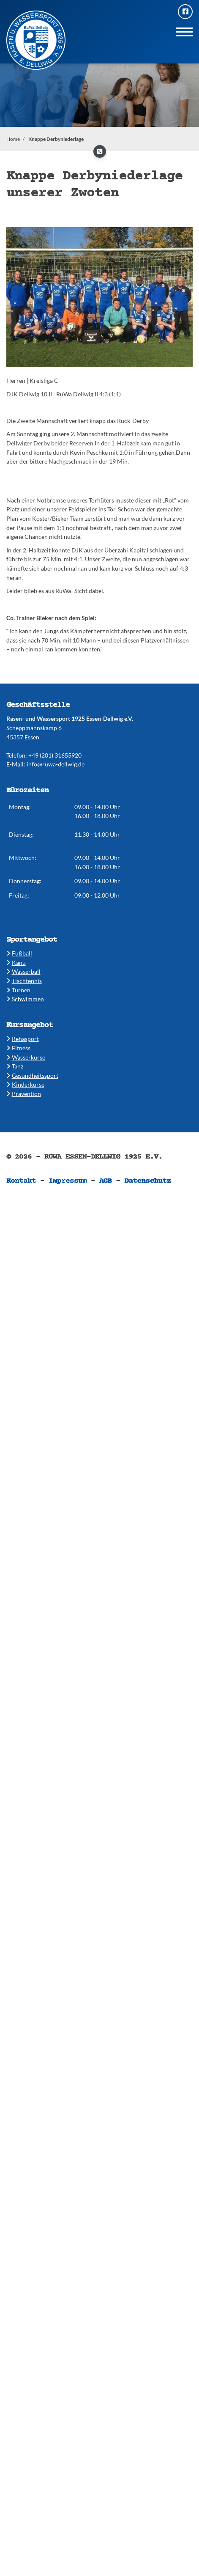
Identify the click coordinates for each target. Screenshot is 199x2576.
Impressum (68, 1181)
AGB (105, 1181)
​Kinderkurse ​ (25, 1084)
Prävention (23, 1093)
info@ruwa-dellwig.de (56, 764)
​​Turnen (18, 990)
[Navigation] (184, 32)
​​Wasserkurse (25, 1057)
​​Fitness (18, 1048)
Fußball (19, 953)
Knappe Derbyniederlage (56, 139)
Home (13, 139)
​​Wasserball (23, 971)
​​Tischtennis (24, 980)
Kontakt (21, 1181)
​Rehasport (22, 1038)
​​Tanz (14, 1066)
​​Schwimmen (25, 998)
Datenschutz (147, 1181)
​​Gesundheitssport (32, 1075)
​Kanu (16, 962)
